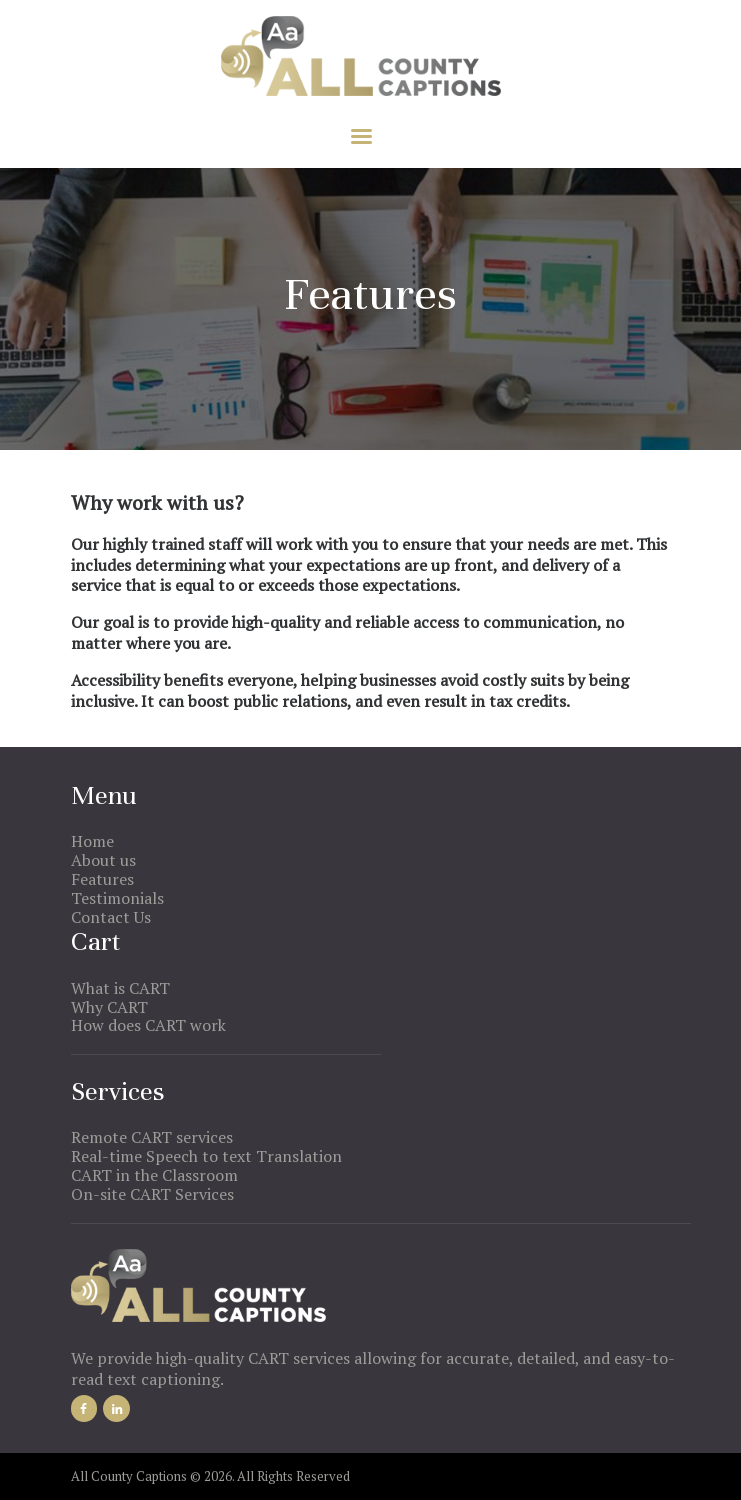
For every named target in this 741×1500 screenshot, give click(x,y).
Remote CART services (152, 1137)
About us (103, 860)
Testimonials (117, 898)
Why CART (109, 1007)
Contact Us (111, 917)
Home (92, 841)
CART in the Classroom (154, 1175)
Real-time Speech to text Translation (206, 1156)
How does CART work (148, 1025)
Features (102, 879)
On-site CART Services (152, 1194)
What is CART (120, 988)
